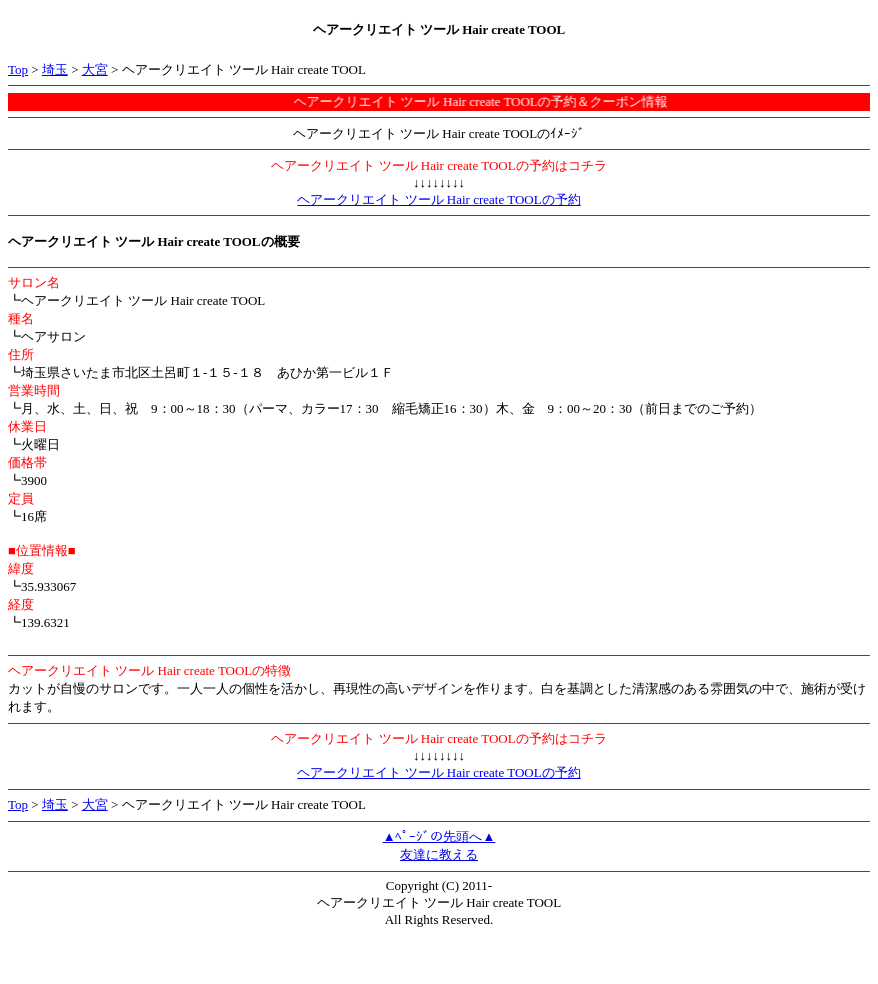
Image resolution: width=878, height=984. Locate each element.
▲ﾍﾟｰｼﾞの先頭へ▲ (439, 836)
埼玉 (55, 69)
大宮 (95, 69)
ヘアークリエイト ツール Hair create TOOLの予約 (438, 199)
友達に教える (439, 854)
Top (18, 69)
